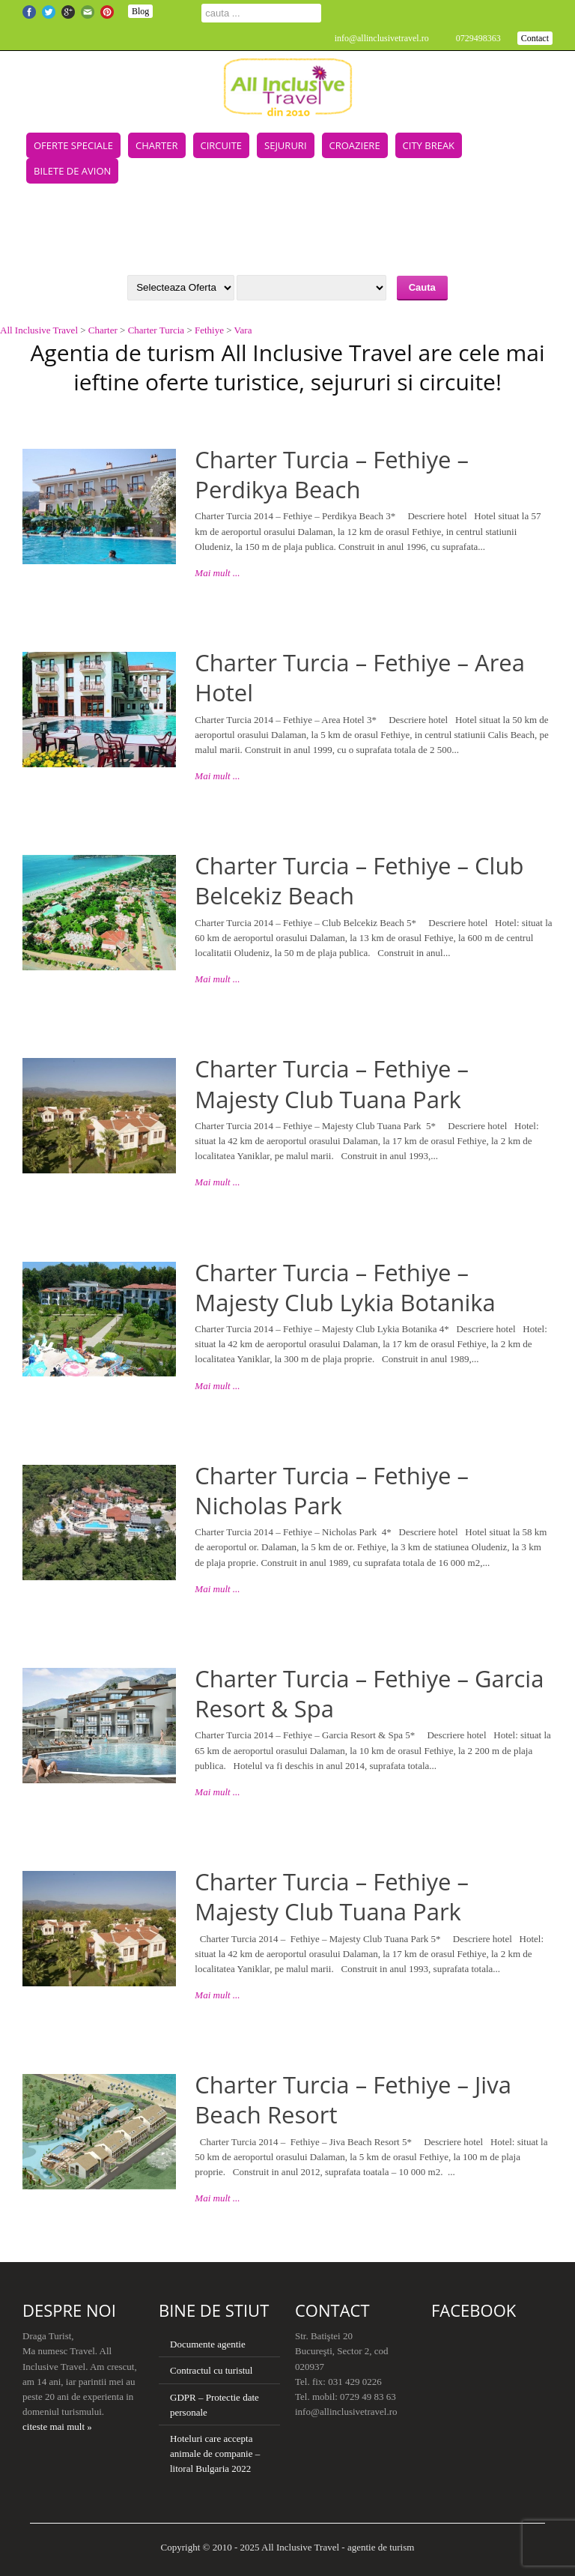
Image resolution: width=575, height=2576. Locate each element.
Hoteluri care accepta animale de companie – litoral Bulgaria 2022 (215, 2453)
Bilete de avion (72, 171)
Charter (156, 145)
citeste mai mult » (57, 2426)
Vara (243, 330)
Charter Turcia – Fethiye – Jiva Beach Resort (353, 2099)
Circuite (222, 145)
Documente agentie (208, 2344)
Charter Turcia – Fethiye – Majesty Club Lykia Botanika (345, 1287)
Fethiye (209, 330)
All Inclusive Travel (39, 330)
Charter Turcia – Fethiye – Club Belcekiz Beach (359, 880)
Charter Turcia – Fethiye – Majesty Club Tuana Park (332, 1083)
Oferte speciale (73, 145)
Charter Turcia (156, 330)
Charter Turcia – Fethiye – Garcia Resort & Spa (369, 1693)
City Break (428, 145)
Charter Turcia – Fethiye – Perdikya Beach (332, 474)
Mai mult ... (217, 572)
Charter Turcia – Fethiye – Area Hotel (360, 677)
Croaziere (354, 145)
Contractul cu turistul (211, 2370)
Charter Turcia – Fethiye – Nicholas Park (332, 1490)
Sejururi (285, 145)
